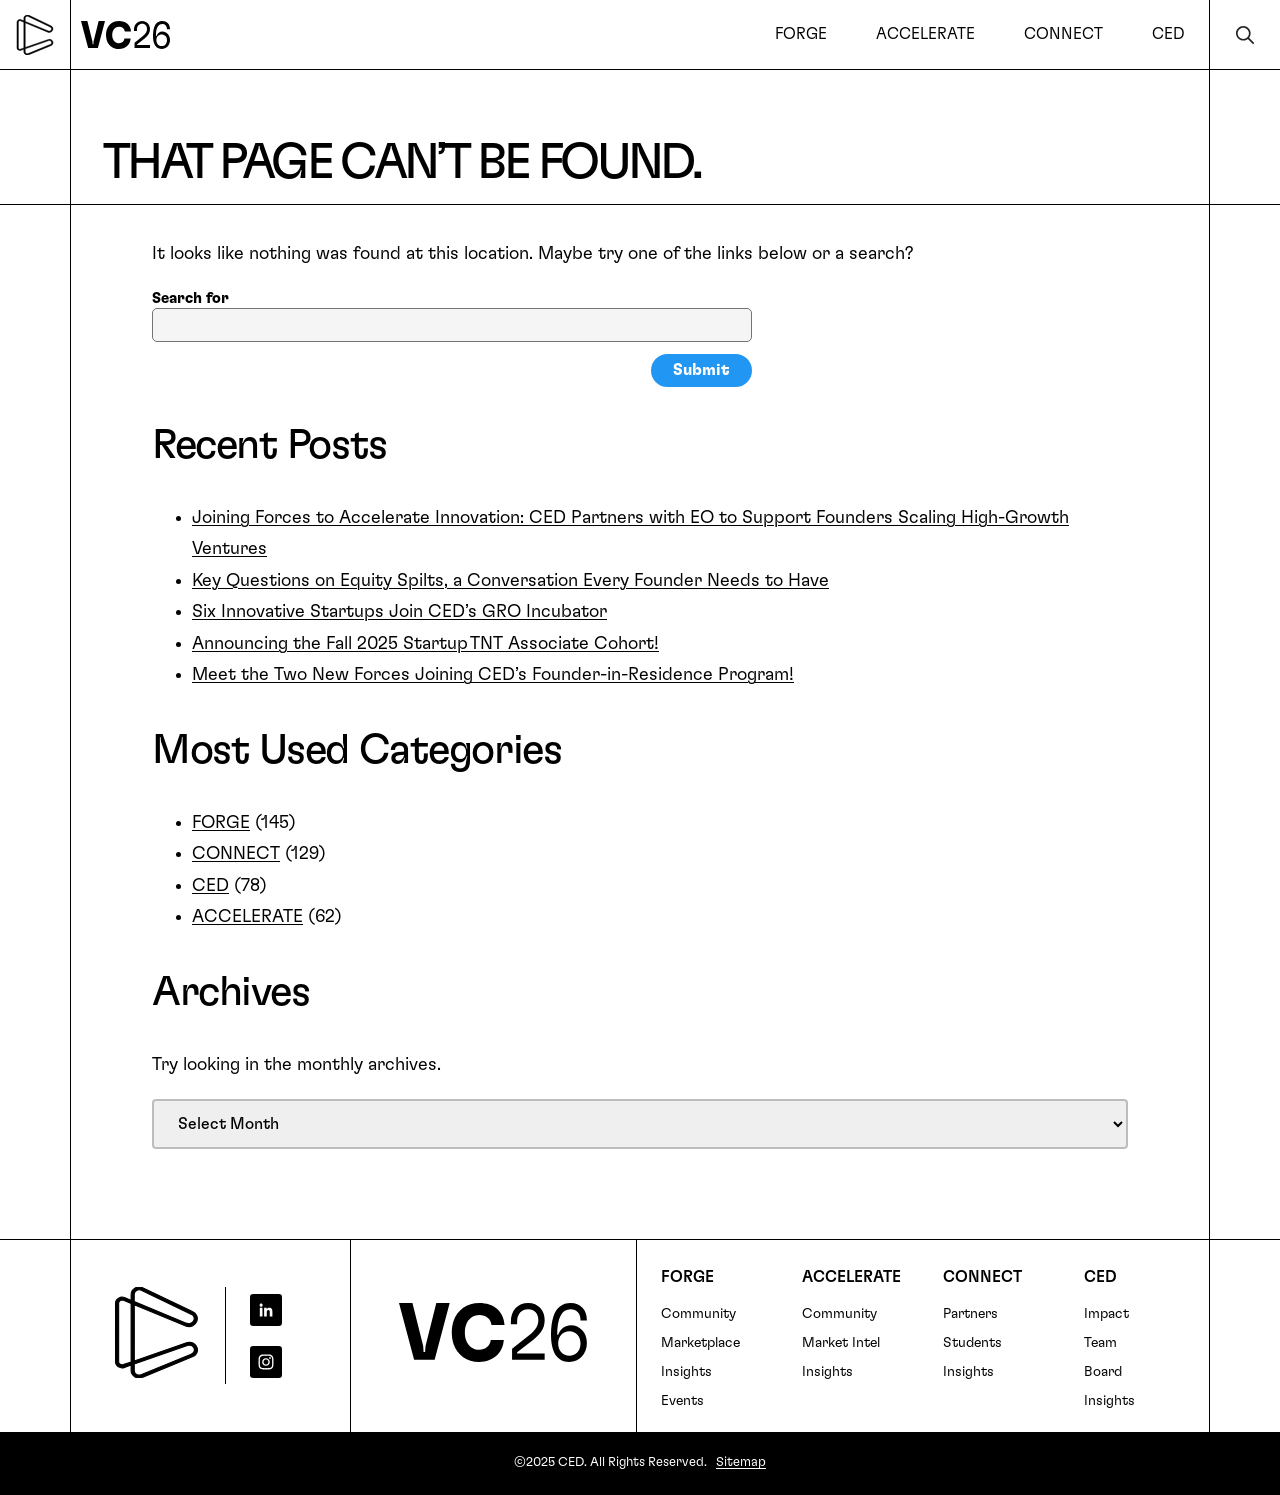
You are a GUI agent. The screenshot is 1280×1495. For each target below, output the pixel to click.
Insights (686, 1372)
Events (682, 1401)
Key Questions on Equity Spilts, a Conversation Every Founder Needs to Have (510, 581)
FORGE (221, 823)
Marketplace (700, 1343)
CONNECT (236, 854)
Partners (970, 1314)
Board (1103, 1372)
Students (972, 1343)
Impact (1106, 1314)
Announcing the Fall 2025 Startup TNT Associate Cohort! (425, 644)
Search (1245, 34)
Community (698, 1314)
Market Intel (841, 1343)
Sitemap (741, 1462)
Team (1100, 1343)
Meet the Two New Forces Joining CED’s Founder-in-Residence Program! (493, 675)
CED (210, 886)
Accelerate (851, 1277)
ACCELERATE (247, 917)
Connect (982, 1277)
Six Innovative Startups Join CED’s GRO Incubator (399, 612)
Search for (190, 298)
